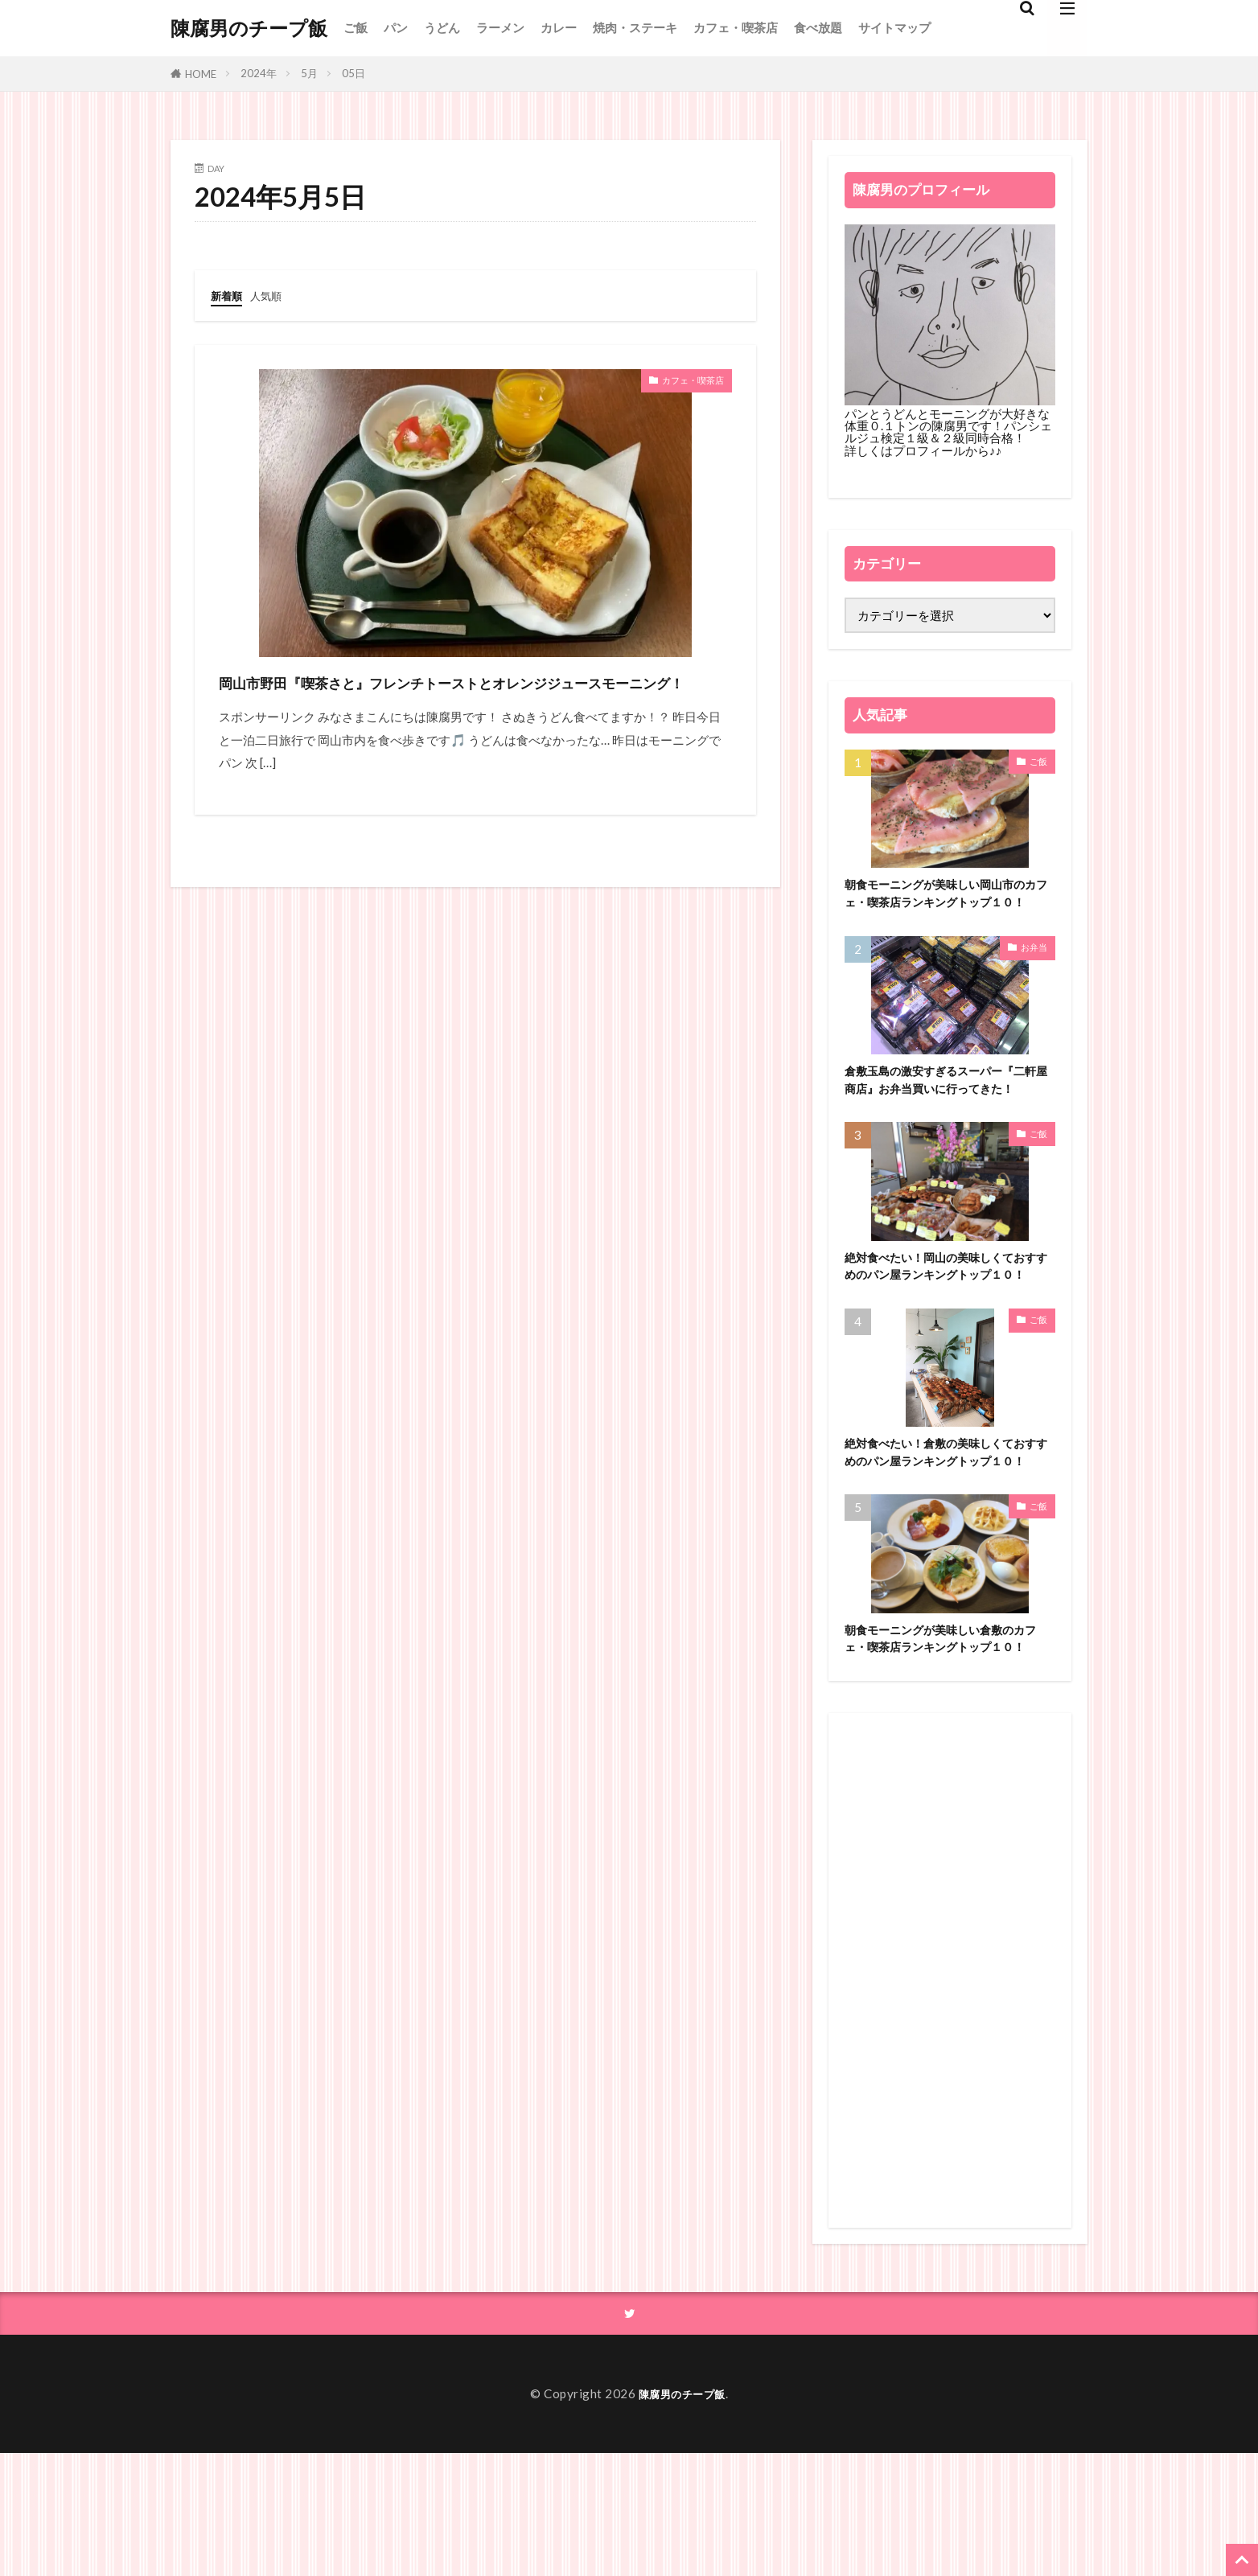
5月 (309, 73)
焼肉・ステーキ (635, 27)
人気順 (273, 295)
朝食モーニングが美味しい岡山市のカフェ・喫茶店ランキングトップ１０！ (947, 905)
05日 (353, 73)
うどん (442, 27)
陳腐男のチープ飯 (249, 28)
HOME (200, 73)
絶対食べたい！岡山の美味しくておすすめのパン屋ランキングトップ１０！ (947, 1327)
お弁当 (1034, 971)
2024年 (258, 73)
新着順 (229, 295)
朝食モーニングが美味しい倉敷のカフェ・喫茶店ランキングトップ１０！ (947, 1747)
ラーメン (500, 27)
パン (396, 27)
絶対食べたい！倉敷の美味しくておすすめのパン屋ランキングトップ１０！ (947, 1537)
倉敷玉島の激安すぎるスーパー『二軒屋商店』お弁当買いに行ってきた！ (947, 1116)
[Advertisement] (950, 2091)
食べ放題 (818, 27)
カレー (559, 27)
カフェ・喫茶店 (735, 27)
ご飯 (355, 27)
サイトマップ (894, 27)
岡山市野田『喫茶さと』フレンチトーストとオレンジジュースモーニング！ (475, 696)
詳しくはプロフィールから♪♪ (923, 450)
